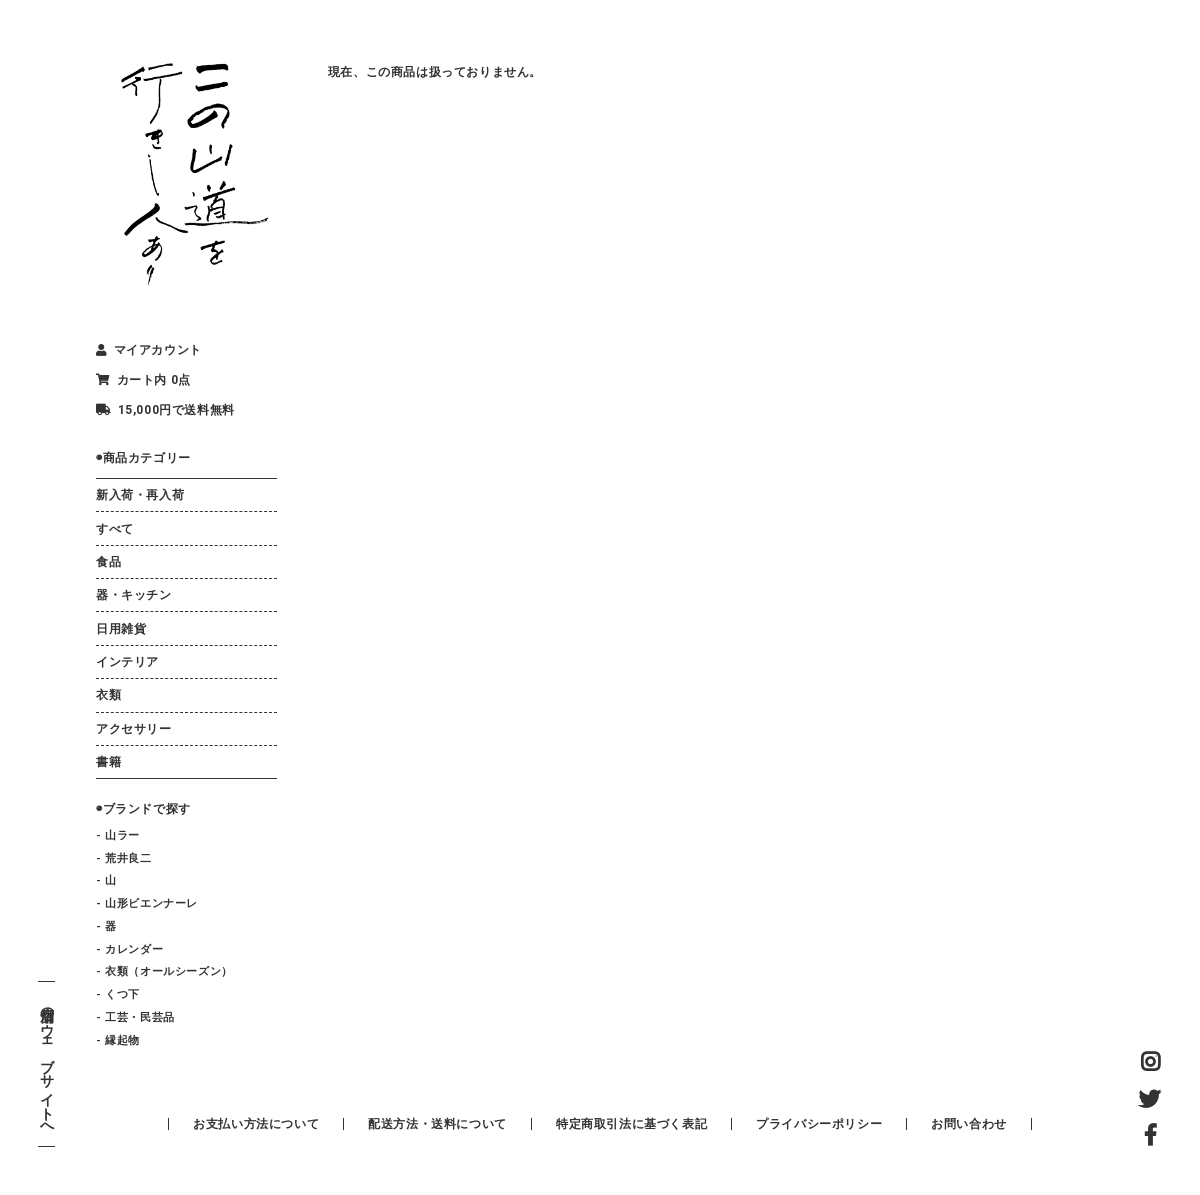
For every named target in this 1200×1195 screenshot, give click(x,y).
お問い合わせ (969, 1124)
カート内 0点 (143, 380)
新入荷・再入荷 (140, 495)
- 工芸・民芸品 (135, 1017)
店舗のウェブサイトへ (46, 1064)
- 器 (106, 926)
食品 (108, 562)
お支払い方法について (256, 1124)
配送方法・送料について (437, 1124)
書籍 (108, 762)
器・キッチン (134, 595)
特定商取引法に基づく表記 (631, 1124)
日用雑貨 (121, 629)
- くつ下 (118, 994)
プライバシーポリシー (819, 1124)
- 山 (106, 880)
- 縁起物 (118, 1040)
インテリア (127, 662)
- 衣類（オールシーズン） (164, 971)
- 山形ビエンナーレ (147, 903)
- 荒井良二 (124, 858)
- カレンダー (129, 949)
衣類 (108, 695)
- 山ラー (118, 835)
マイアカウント (149, 350)
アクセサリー (134, 729)
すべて (115, 529)
